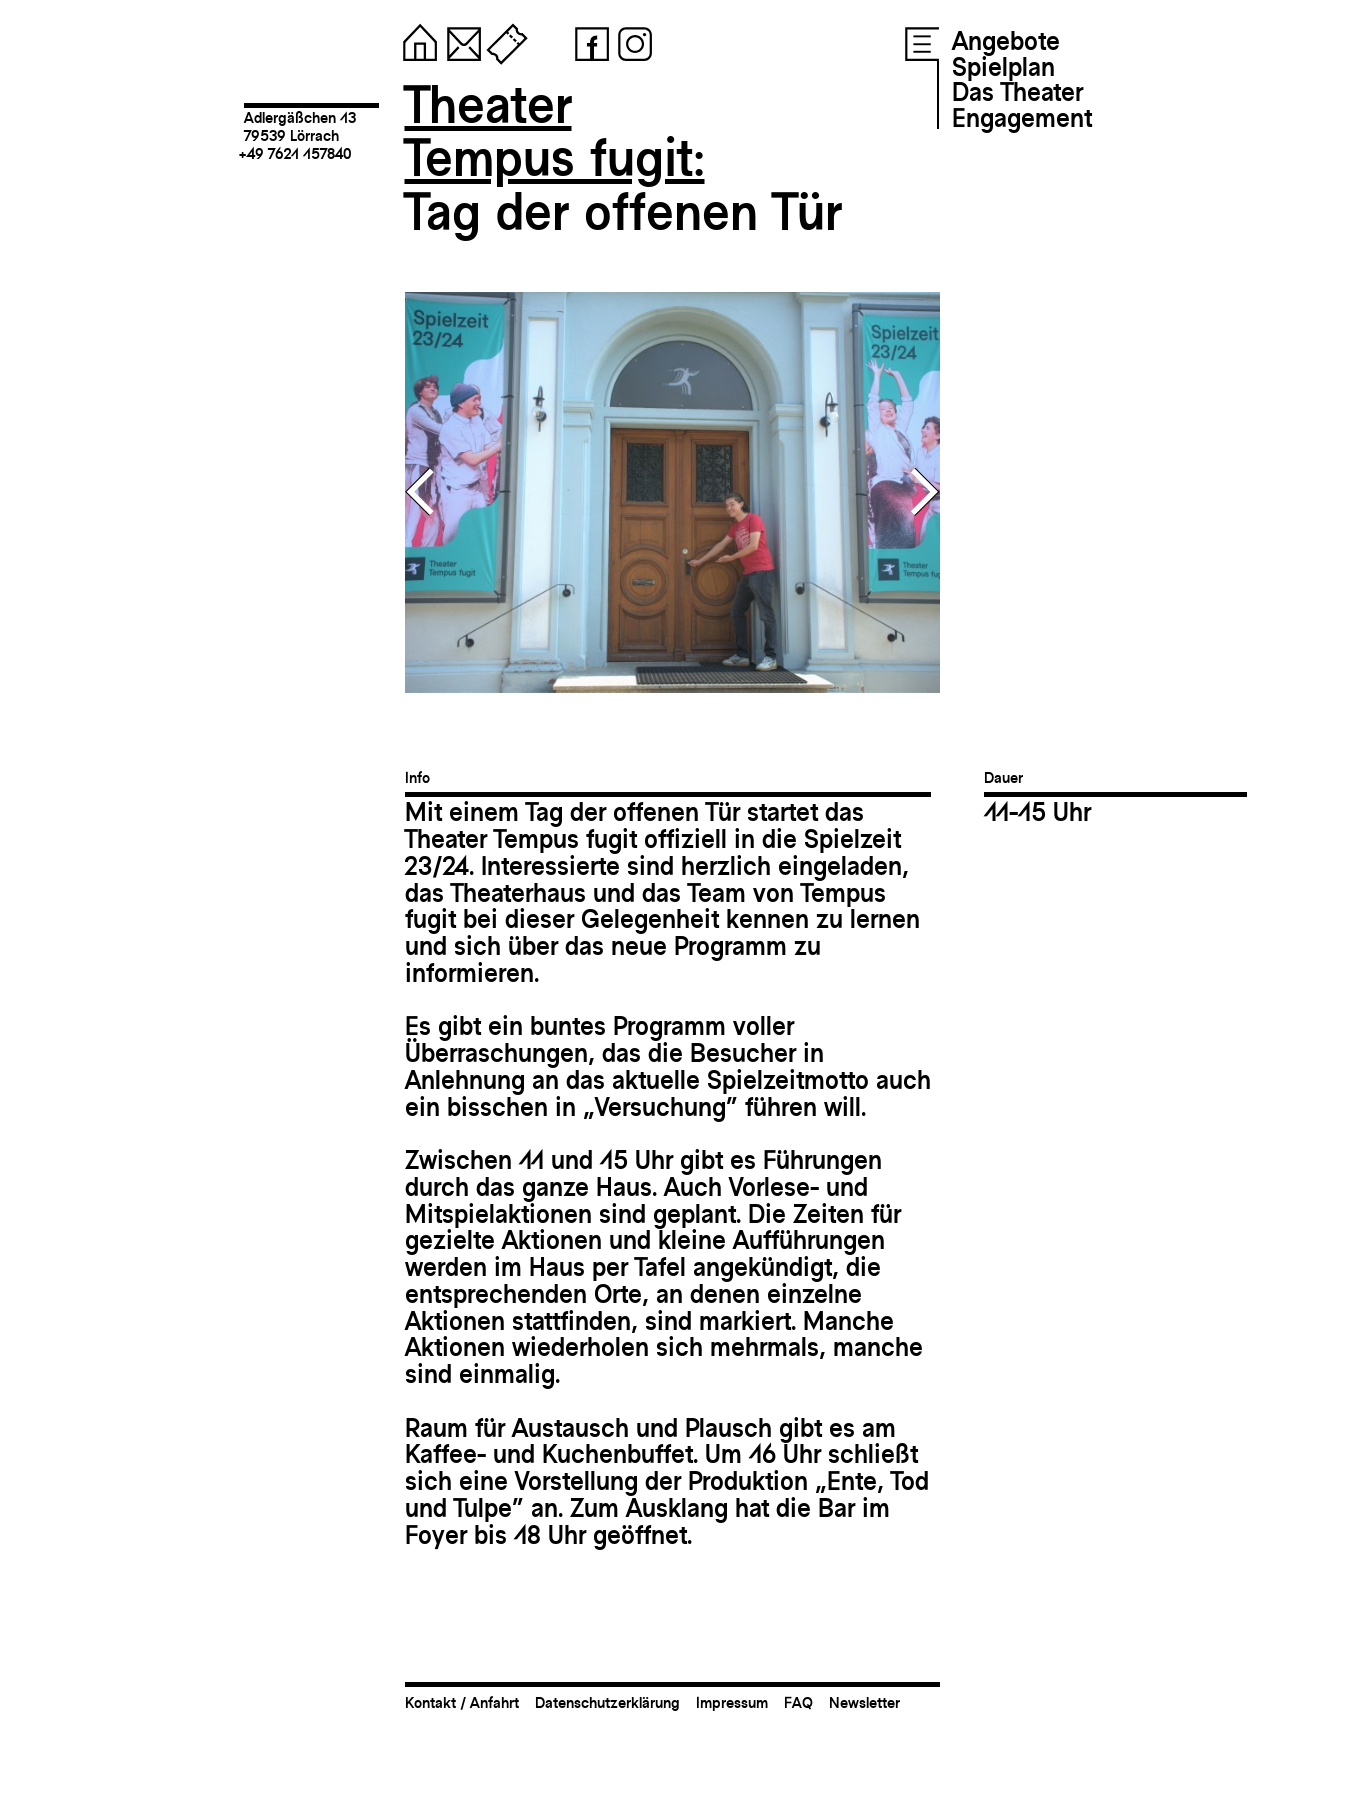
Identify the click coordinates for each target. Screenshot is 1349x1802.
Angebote (1006, 41)
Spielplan (1003, 67)
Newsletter (864, 1702)
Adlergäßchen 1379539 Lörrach (300, 126)
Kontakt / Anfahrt (462, 1702)
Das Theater (1017, 92)
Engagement (1022, 118)
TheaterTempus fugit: (555, 131)
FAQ (798, 1702)
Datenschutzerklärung (607, 1702)
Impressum (732, 1702)
